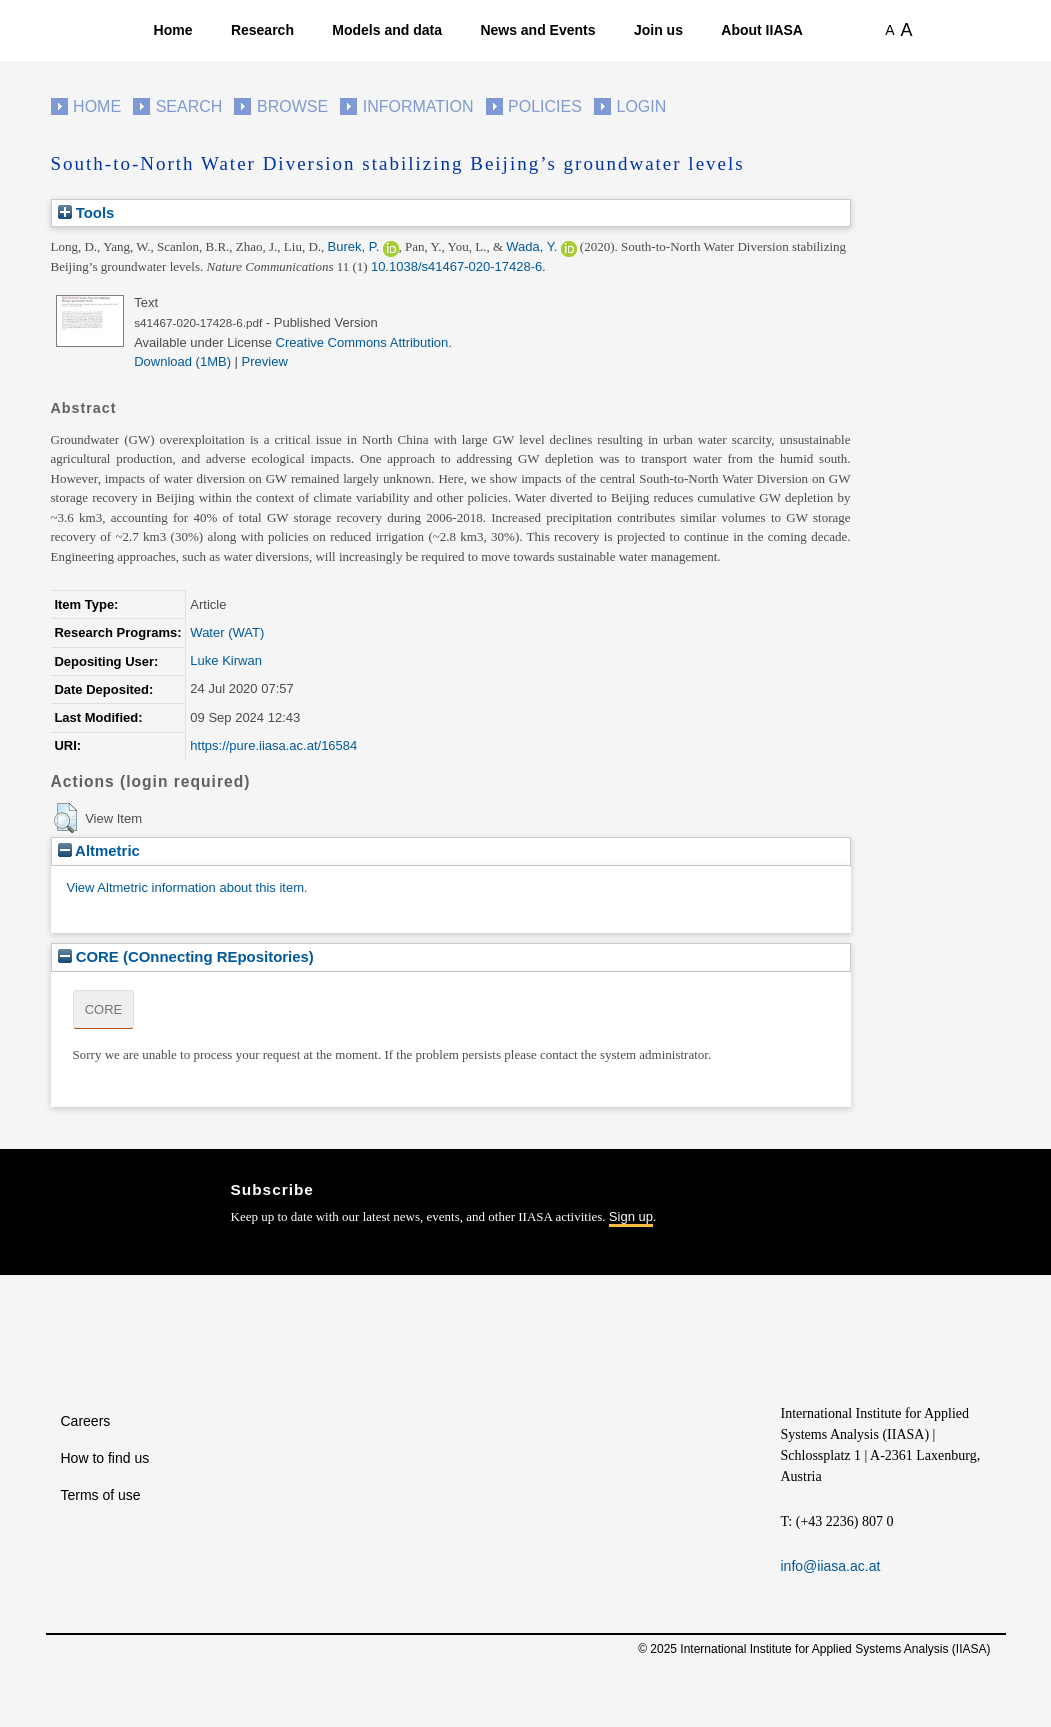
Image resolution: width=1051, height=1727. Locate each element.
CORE (104, 1009)
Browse (292, 106)
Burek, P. (354, 246)
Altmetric (99, 850)
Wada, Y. (531, 246)
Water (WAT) (227, 632)
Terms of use (101, 1495)
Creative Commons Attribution (362, 342)
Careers (86, 1421)
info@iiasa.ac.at (831, 1566)
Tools (86, 212)
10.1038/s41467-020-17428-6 (456, 266)
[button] (65, 818)
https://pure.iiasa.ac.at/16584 (273, 745)
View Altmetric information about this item (185, 887)
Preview (265, 361)
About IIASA (762, 30)
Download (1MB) (182, 361)
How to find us (105, 1458)
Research (262, 30)
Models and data (387, 30)
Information (418, 106)
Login (642, 106)
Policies (545, 106)
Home (173, 30)
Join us (658, 30)
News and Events (537, 30)
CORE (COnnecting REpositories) (186, 956)
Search (189, 106)
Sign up (631, 1216)
